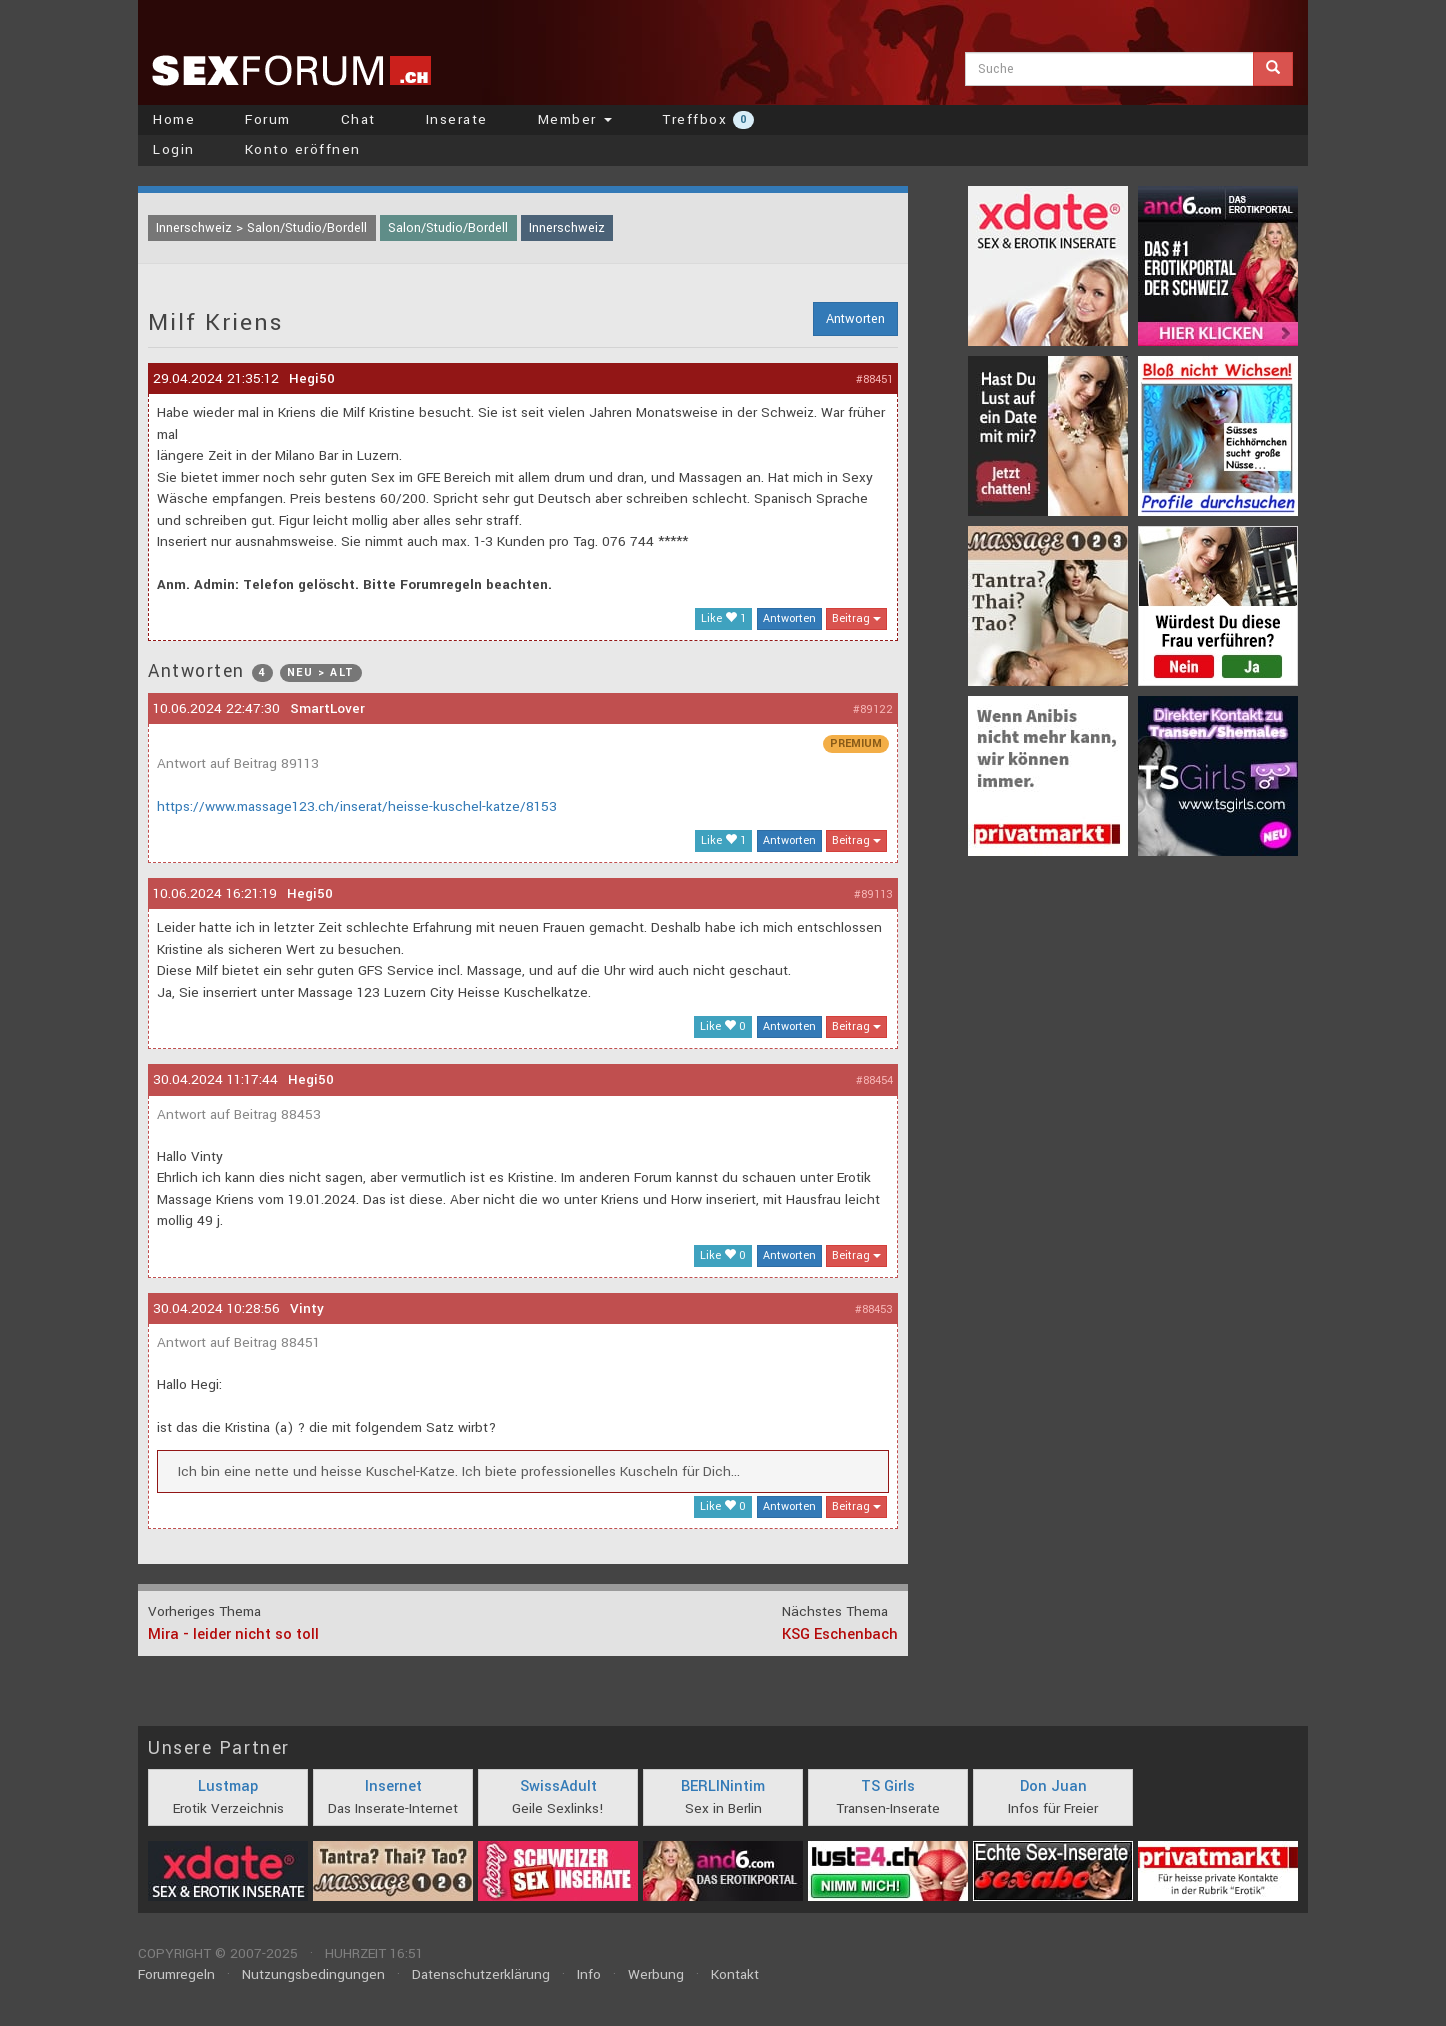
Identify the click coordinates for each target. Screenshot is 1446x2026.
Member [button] (575, 119)
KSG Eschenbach (840, 1634)
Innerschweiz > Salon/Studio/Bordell (261, 228)
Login (174, 149)
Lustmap (228, 1786)
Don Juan (1053, 1786)
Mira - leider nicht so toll (233, 1634)
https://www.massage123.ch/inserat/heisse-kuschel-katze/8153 (357, 806)
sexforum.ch (291, 70)
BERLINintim (723, 1786)
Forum (268, 119)
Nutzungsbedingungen (313, 1974)
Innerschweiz (567, 228)
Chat (358, 119)
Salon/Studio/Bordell (448, 228)
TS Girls (888, 1786)
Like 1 (723, 618)
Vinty (307, 1308)
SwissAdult (558, 1786)
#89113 (873, 894)
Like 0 (723, 1026)
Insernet (393, 1786)
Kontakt (735, 1974)
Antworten (855, 319)
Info (589, 1974)
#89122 (873, 709)
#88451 (874, 379)
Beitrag (856, 618)
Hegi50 (312, 378)
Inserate (457, 119)
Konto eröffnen (303, 149)
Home (174, 119)
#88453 (874, 1309)
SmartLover (327, 708)
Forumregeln (176, 1974)
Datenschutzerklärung (481, 1974)
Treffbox (708, 119)
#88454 (874, 1080)
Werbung (656, 1974)
